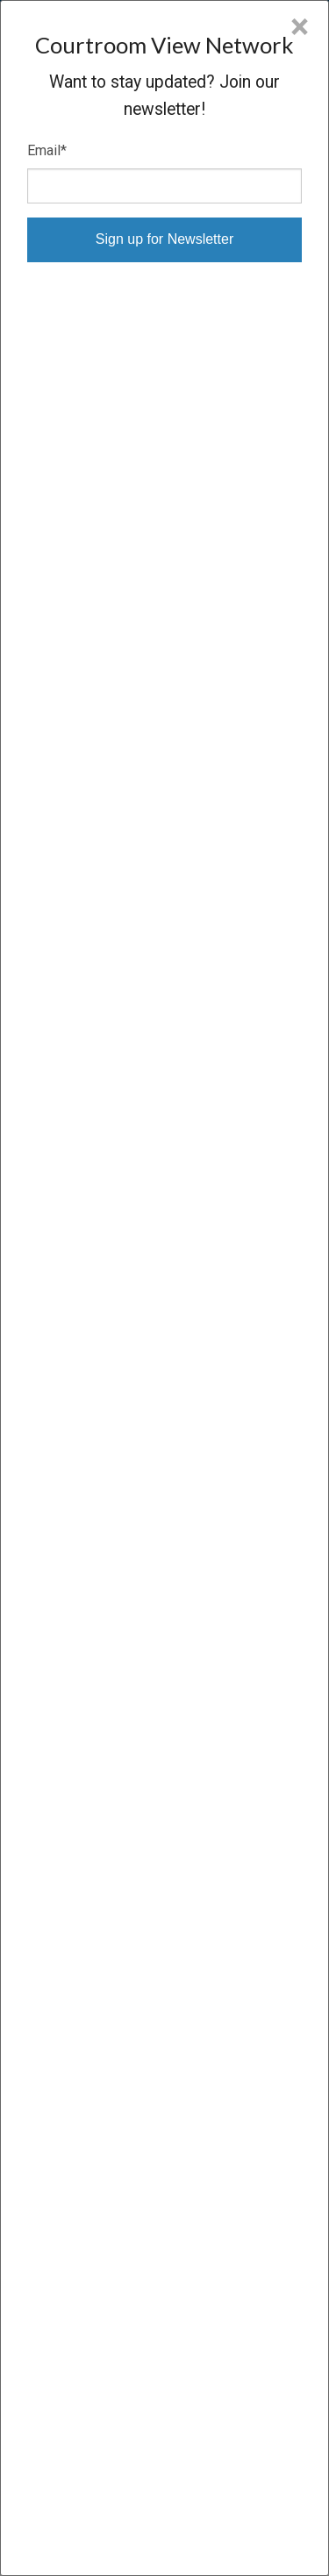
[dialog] (164, 1288)
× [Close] (299, 27)
